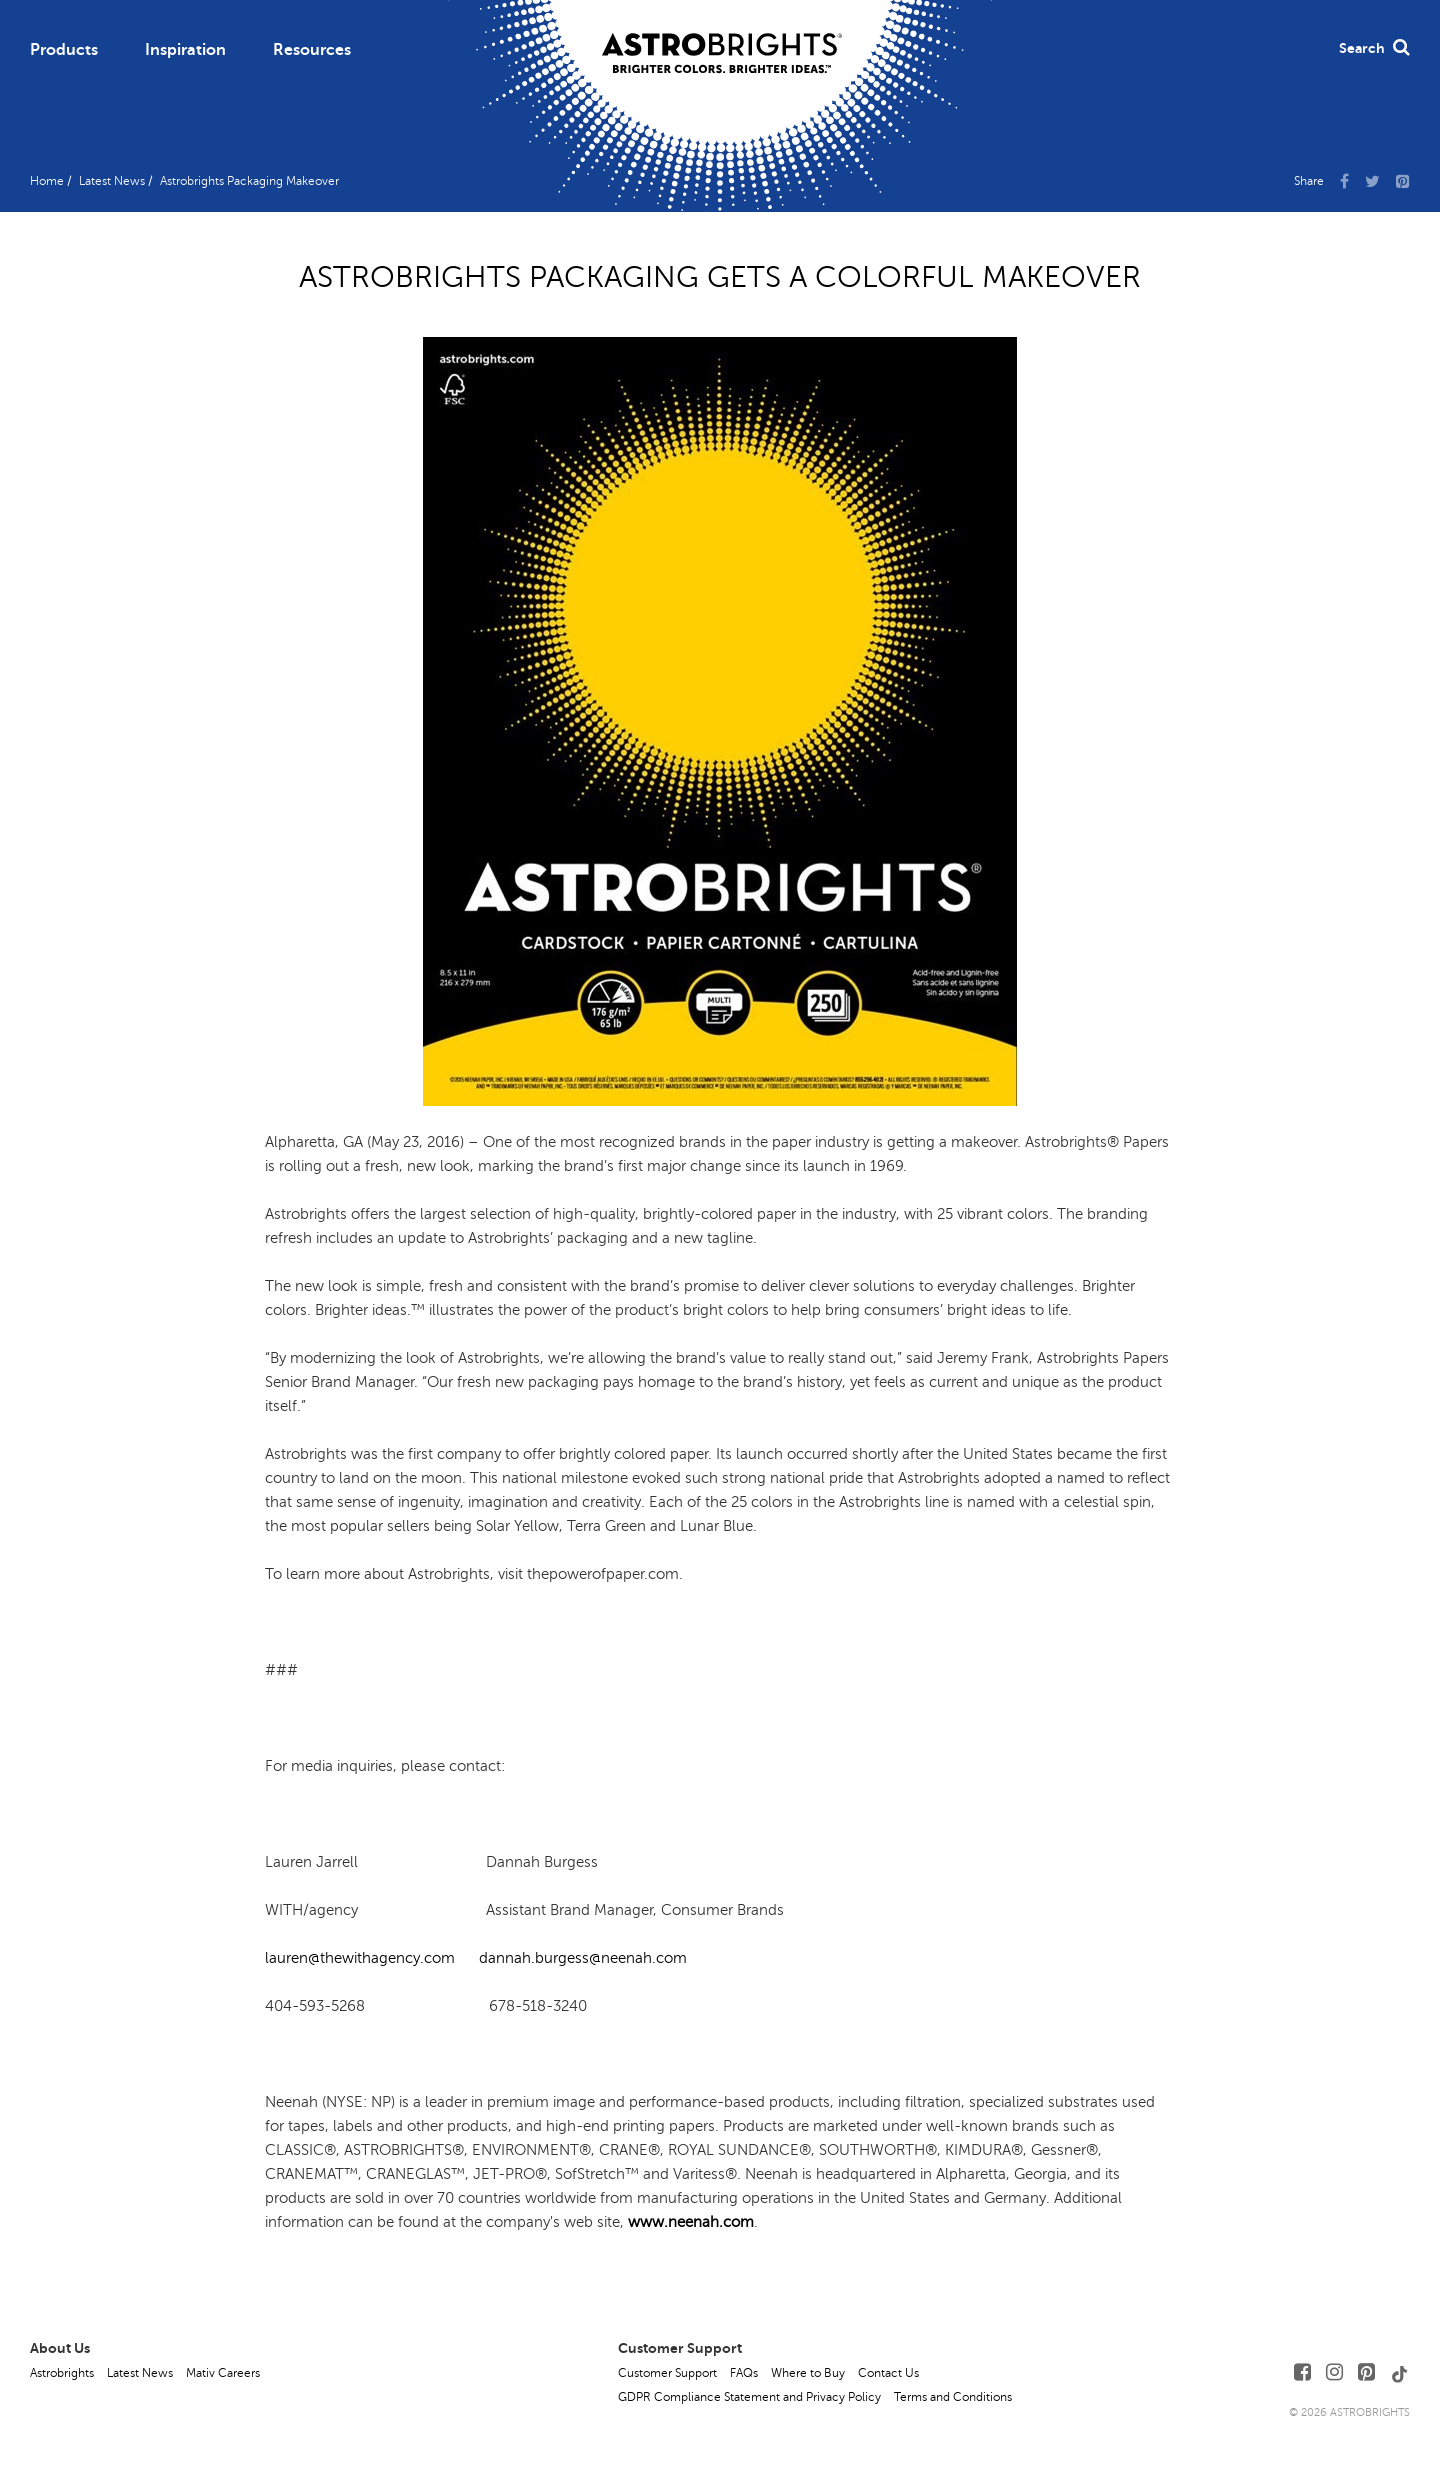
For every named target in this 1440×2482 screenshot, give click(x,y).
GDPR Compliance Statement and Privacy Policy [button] (749, 2397)
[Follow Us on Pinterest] (1366, 2372)
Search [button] (1374, 48)
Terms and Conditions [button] (953, 2397)
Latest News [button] (112, 181)
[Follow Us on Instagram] (1334, 2372)
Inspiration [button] (185, 50)
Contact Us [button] (888, 2373)
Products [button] (64, 50)
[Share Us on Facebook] (1344, 180)
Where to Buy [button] (808, 2373)
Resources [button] (312, 50)
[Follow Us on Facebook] (1302, 2372)
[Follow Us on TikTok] (1400, 2372)
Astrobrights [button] (62, 2373)
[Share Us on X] (1372, 180)
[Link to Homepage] (722, 37)
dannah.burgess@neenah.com (581, 1958)
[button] (1403, 180)
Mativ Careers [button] (223, 2373)
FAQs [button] (744, 2373)
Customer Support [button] (667, 2373)
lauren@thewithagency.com (362, 1958)
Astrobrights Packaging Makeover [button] (249, 181)
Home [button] (47, 181)
